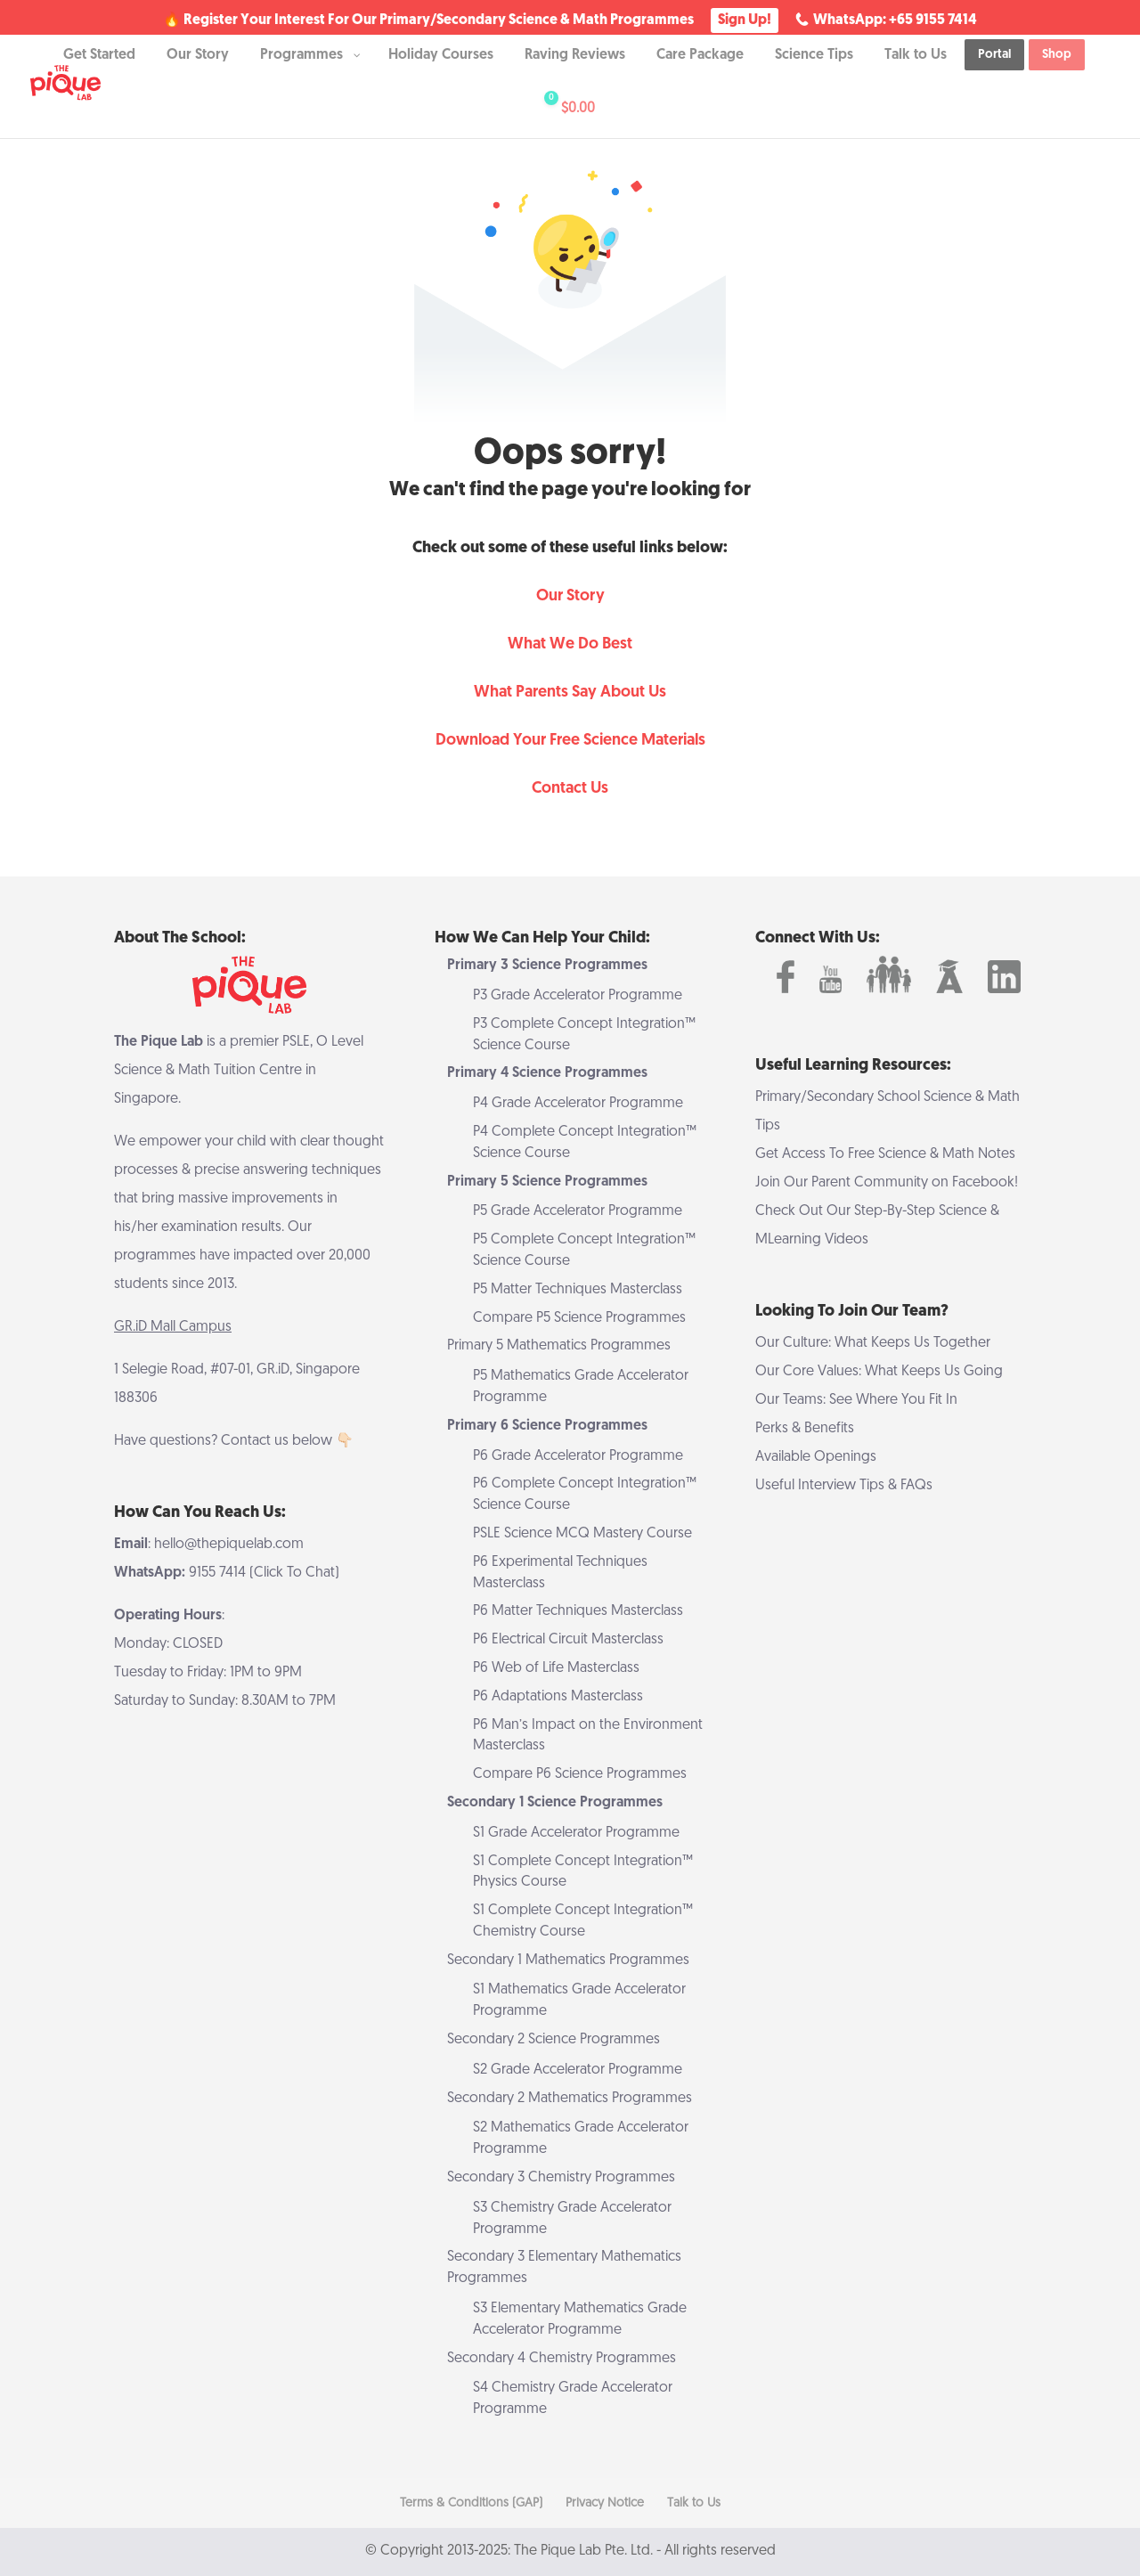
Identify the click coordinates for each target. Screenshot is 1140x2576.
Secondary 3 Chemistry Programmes (561, 2178)
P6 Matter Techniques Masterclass (578, 1611)
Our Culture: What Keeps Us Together (872, 1343)
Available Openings (815, 1457)
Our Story (570, 596)
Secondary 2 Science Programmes (553, 2040)
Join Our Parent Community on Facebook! (886, 1183)
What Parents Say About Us (570, 692)
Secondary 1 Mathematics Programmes (568, 1960)
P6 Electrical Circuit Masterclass (568, 1640)
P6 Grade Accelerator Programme (578, 1456)
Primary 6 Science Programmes (547, 1426)
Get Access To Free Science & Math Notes (885, 1154)
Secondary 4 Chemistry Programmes (561, 2359)
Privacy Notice (605, 2503)
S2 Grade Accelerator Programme (577, 2070)
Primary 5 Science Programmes (547, 1182)
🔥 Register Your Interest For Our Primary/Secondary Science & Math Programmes (428, 21)
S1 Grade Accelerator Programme (576, 1833)
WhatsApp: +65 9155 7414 (895, 20)
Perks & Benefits (804, 1429)
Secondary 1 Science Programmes (555, 1803)
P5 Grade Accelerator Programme (577, 1211)
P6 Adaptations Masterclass (558, 1697)
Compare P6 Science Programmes (580, 1774)
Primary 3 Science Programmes (547, 965)
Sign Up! (744, 20)
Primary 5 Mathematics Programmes (559, 1346)
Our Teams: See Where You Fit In (856, 1400)
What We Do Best (570, 644)
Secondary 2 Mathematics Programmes (569, 2098)
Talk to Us (694, 2503)
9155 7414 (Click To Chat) (264, 1573)
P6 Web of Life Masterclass (556, 1668)
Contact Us (570, 788)
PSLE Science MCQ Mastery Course (582, 1534)
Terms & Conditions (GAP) (471, 2503)
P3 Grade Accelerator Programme (577, 996)
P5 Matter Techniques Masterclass (577, 1290)
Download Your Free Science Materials (570, 740)
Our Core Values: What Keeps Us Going (879, 1372)
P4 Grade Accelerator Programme (578, 1103)
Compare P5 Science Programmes (579, 1318)
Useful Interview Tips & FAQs (843, 1486)
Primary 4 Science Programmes (547, 1073)
